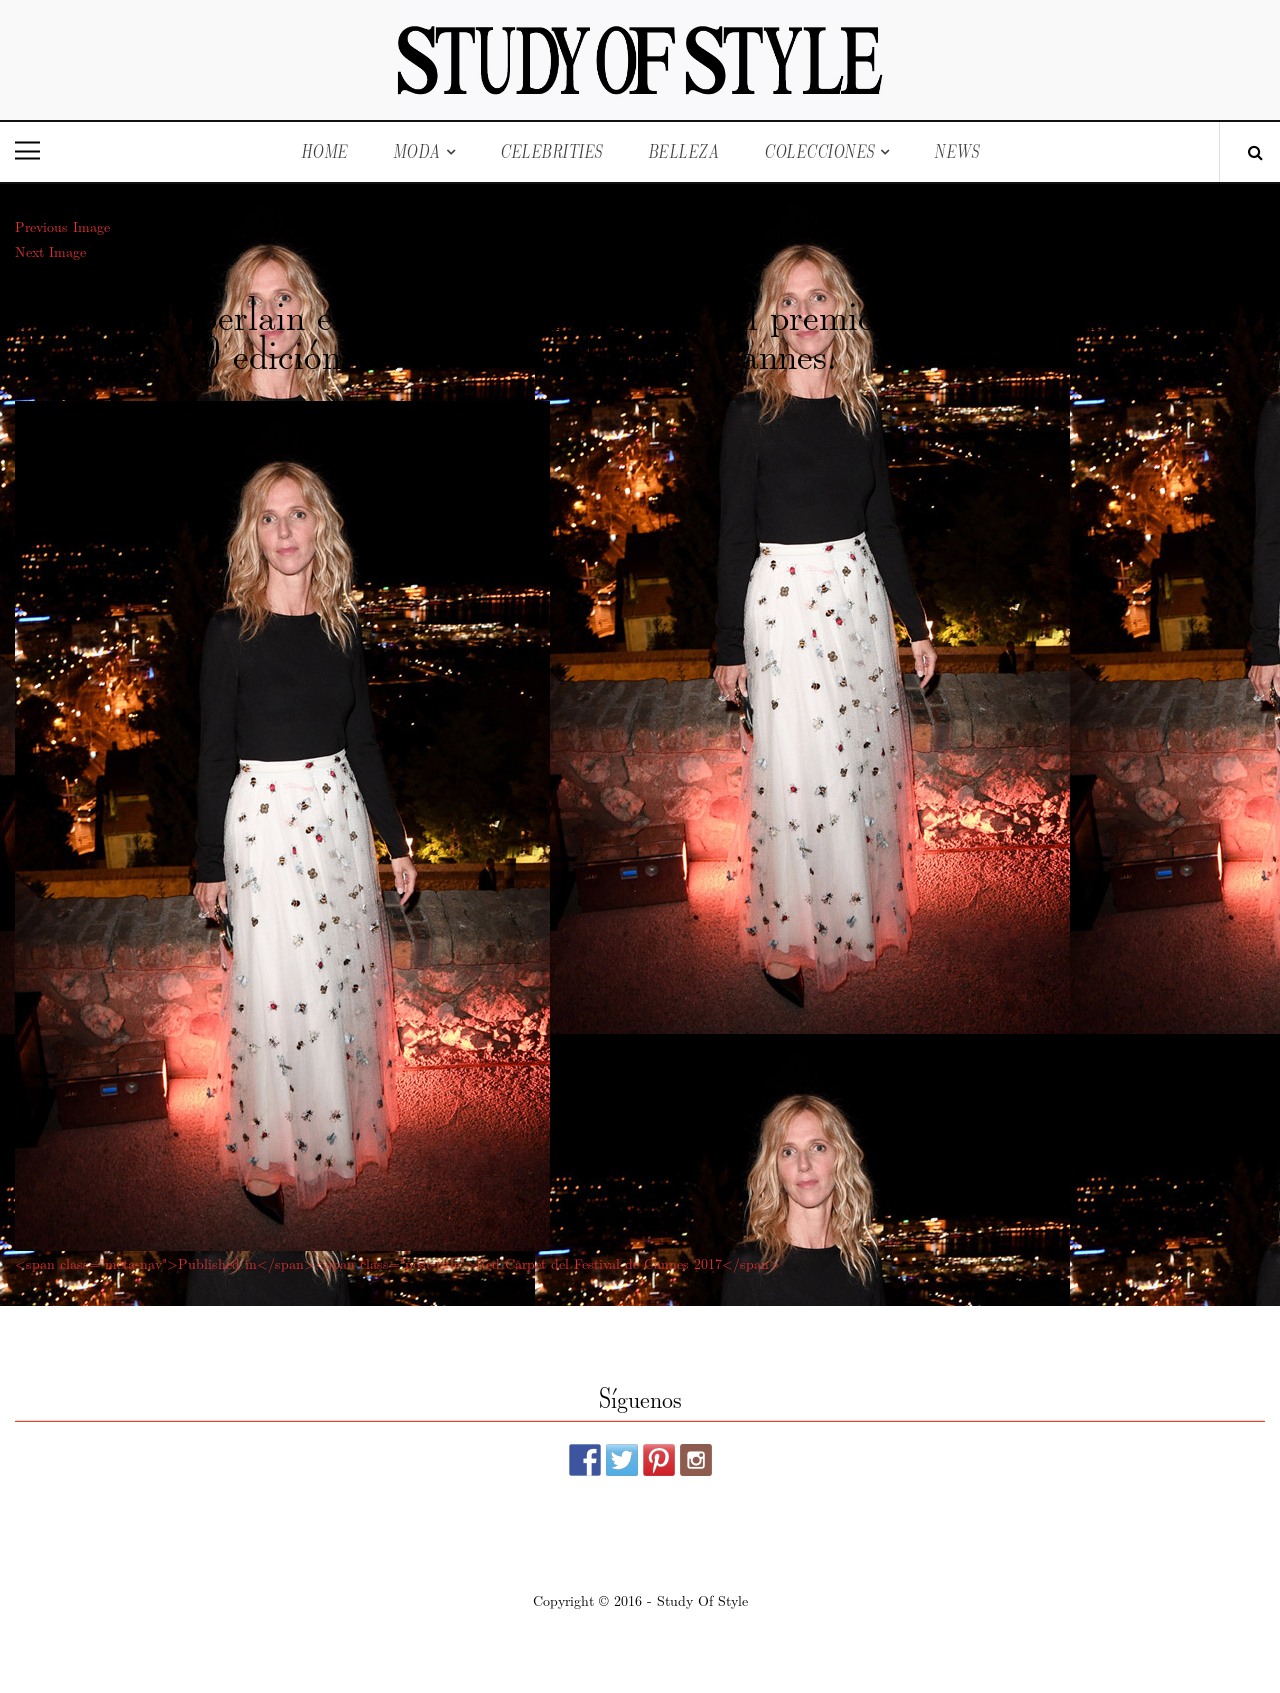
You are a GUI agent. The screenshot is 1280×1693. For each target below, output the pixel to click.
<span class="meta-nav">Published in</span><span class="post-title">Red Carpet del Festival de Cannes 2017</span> (397, 1263)
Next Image (50, 251)
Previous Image (62, 226)
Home (324, 151)
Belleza (684, 151)
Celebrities (551, 151)
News (956, 151)
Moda (417, 151)
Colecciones (819, 151)
